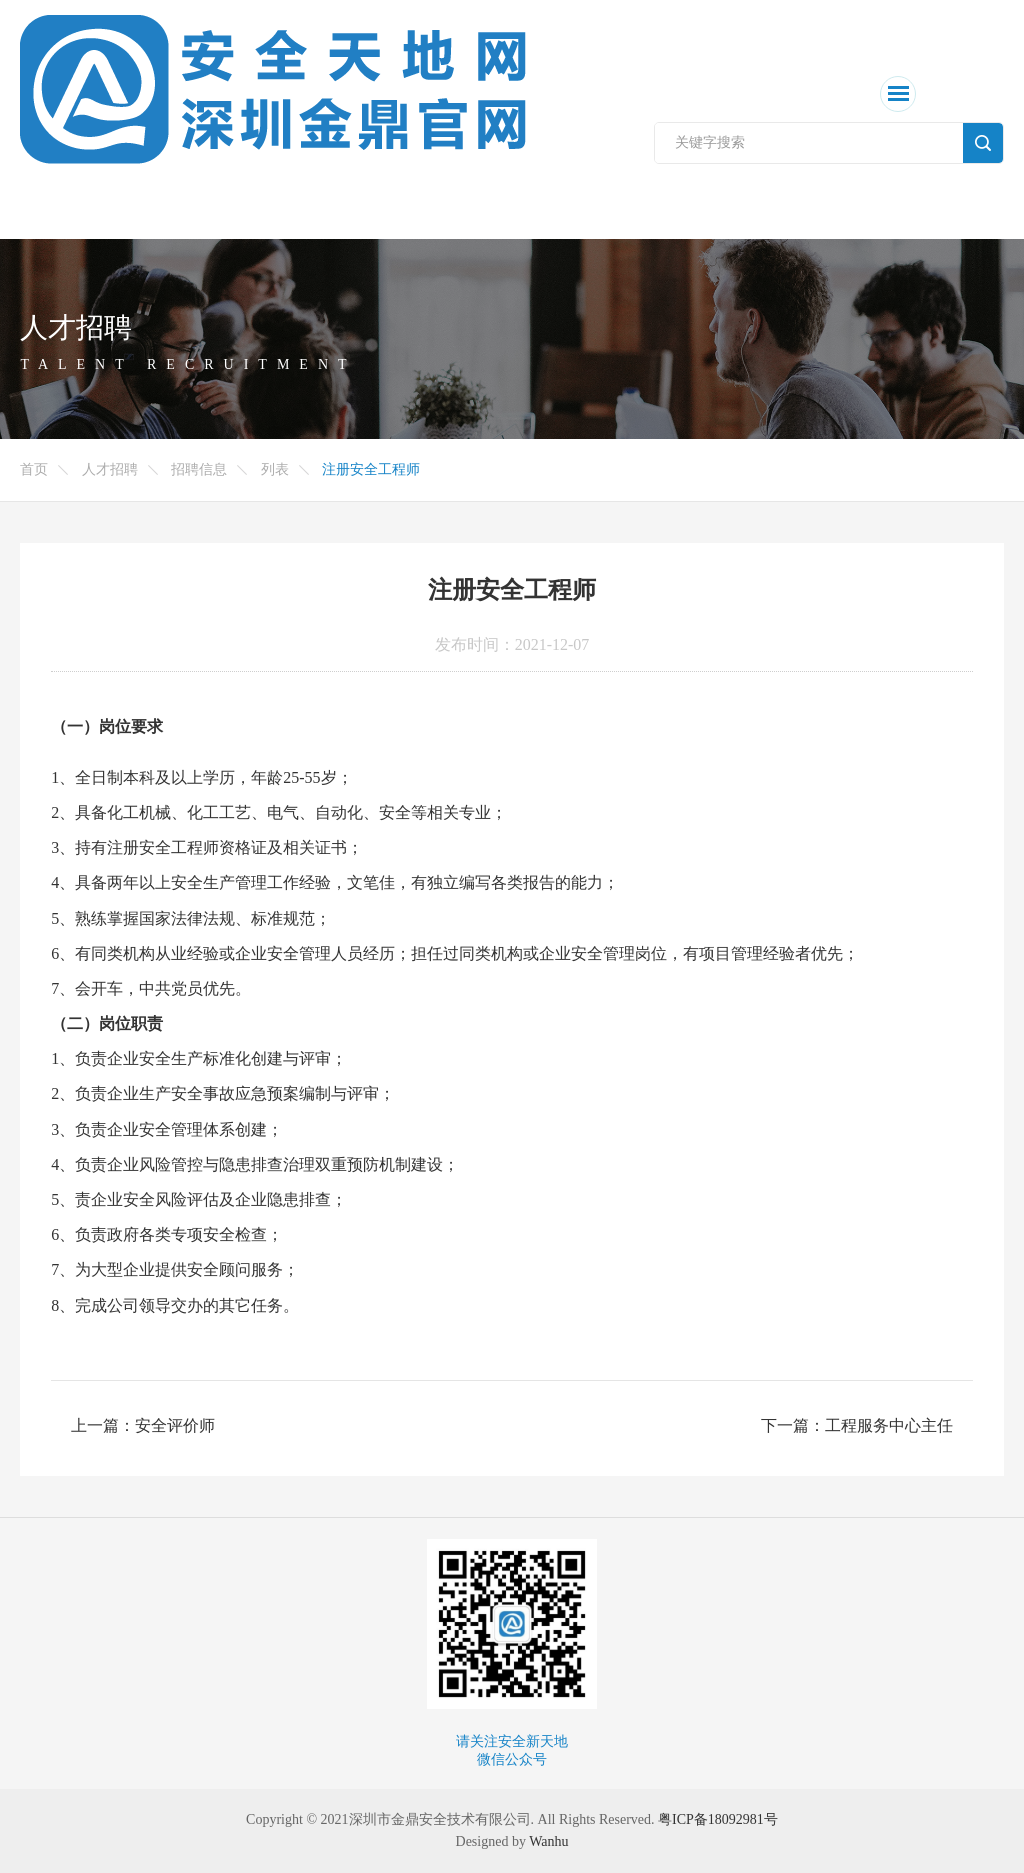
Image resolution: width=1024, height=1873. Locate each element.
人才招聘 (110, 469)
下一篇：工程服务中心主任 (857, 1425)
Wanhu (548, 1841)
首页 (34, 469)
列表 (275, 469)
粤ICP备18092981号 (718, 1819)
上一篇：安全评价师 (143, 1425)
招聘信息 (199, 469)
